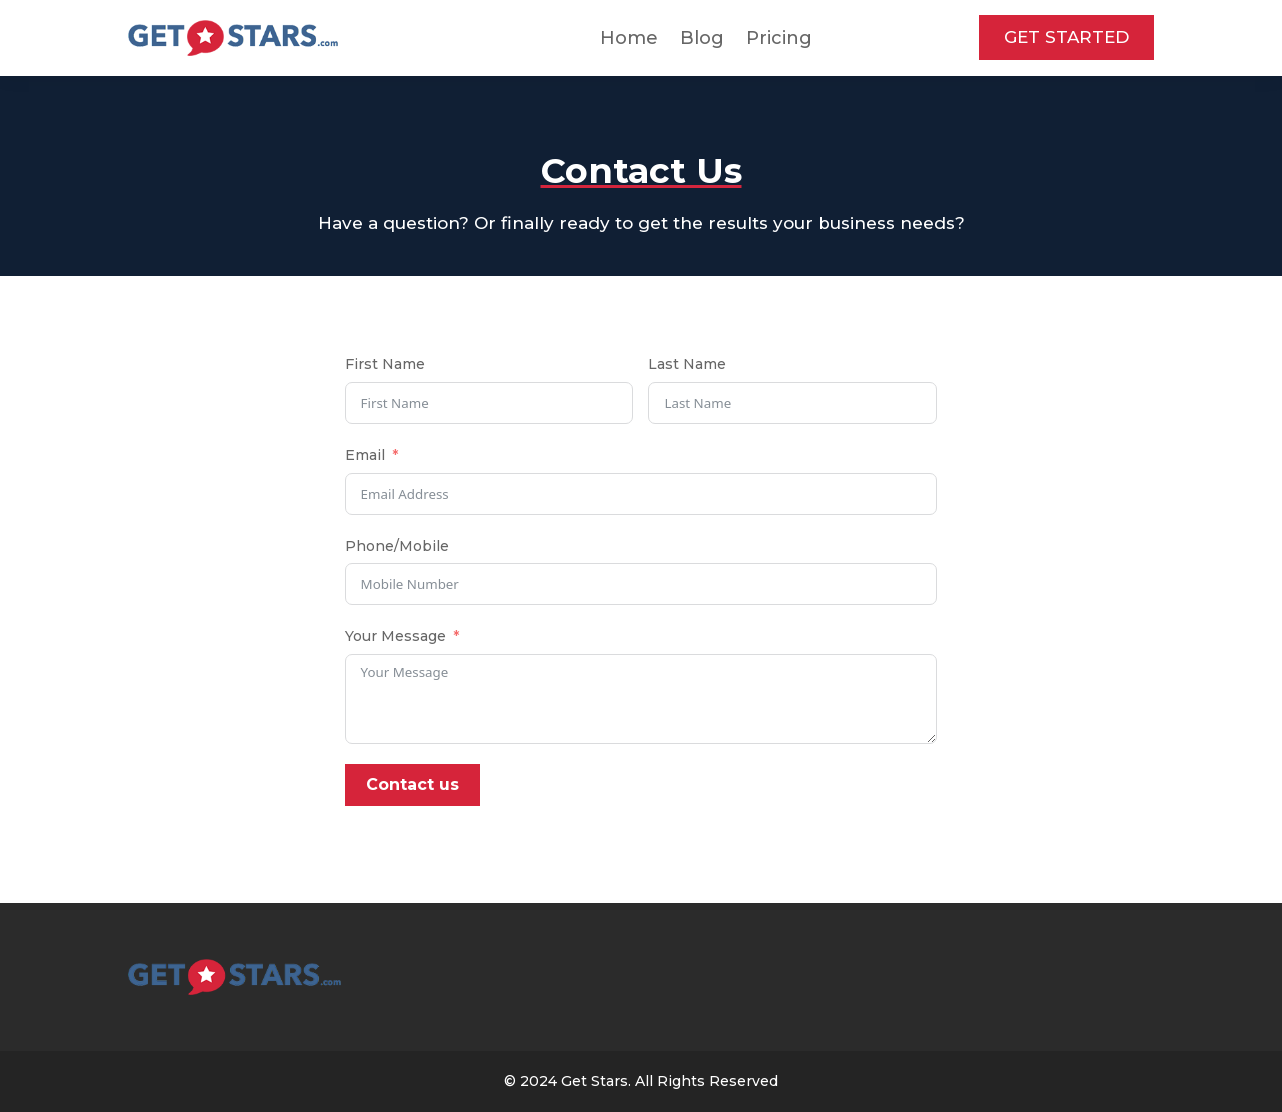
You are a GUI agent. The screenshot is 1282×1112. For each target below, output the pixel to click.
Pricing (779, 38)
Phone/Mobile (397, 546)
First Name (385, 364)
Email (365, 455)
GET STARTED (1066, 37)
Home (629, 38)
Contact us (412, 784)
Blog (702, 38)
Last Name (687, 364)
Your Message (395, 636)
